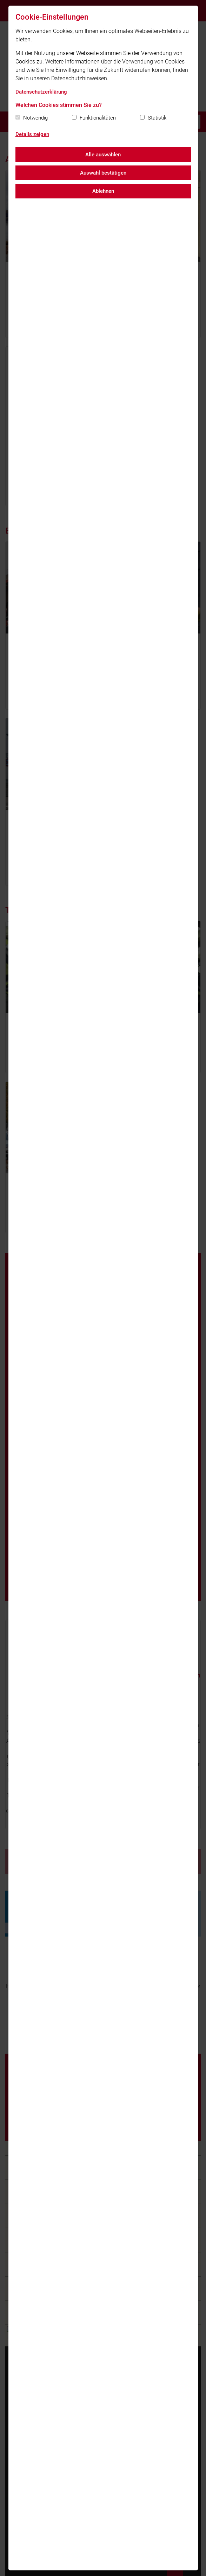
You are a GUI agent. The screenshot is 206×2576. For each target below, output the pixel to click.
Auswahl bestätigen (103, 173)
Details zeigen (32, 134)
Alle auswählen (103, 154)
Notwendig (35, 118)
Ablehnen (103, 191)
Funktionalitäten (98, 118)
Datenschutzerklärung (41, 92)
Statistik (157, 118)
